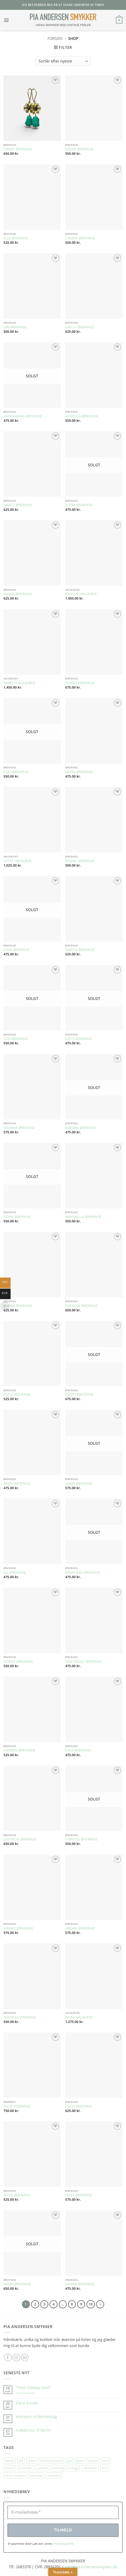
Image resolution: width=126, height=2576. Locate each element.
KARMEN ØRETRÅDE (19, 1750)
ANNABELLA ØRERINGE (83, 1217)
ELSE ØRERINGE (16, 238)
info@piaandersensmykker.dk (91, 2566)
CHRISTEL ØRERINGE (81, 1839)
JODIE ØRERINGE (17, 950)
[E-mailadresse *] (63, 2512)
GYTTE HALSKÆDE (18, 861)
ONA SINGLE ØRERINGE (83, 1661)
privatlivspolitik (62, 2543)
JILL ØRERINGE (15, 1572)
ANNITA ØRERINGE (80, 950)
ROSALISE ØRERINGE (81, 1306)
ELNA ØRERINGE (78, 1750)
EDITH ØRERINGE (78, 1039)
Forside (55, 38)
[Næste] (100, 2304)
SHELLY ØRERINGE (79, 327)
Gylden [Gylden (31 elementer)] (93, 2461)
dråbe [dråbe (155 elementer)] (32, 2461)
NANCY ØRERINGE (18, 505)
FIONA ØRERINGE (17, 1217)
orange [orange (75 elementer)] (73, 2468)
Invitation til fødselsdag (36, 2416)
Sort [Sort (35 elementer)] (104, 2468)
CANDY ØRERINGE (18, 149)
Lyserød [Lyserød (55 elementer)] (42, 2468)
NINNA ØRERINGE (18, 594)
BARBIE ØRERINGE (18, 1306)
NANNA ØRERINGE (80, 2284)
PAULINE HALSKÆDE (81, 594)
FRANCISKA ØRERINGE (82, 1572)
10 (91, 2304)
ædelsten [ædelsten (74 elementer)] (53, 2475)
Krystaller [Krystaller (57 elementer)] (25, 2468)
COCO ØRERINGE (78, 2106)
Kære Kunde (27, 2403)
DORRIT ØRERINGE (18, 1661)
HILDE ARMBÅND (17, 2106)
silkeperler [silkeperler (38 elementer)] (90, 2468)
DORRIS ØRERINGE (80, 683)
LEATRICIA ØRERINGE (20, 1839)
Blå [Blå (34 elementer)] (21, 2461)
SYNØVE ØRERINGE (80, 238)
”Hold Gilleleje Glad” (33, 2388)
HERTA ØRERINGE (79, 772)
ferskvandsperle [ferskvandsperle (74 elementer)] (51, 2461)
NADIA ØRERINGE (17, 2284)
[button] (6, 20)
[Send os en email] (25, 2357)
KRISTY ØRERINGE (79, 1394)
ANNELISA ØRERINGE (81, 416)
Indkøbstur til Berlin (33, 2430)
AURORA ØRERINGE (80, 1128)
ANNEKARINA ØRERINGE (23, 416)
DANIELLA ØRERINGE (20, 2017)
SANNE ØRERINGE (79, 149)
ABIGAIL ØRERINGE (80, 1928)
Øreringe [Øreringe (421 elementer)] (36, 2475)
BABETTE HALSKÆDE (20, 683)
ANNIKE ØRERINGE (18, 1928)
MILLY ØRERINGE (78, 2195)
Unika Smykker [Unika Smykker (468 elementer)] (15, 2475)
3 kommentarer (30, 2392)
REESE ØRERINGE (17, 1394)
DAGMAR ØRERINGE (19, 1128)
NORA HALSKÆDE (79, 2017)
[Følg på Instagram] (16, 2357)
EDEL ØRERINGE (16, 772)
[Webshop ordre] (63, 61)
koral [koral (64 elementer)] (106, 2461)
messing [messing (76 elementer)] (58, 2468)
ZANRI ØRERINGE (78, 1483)
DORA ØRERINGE (17, 1483)
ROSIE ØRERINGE (17, 2195)
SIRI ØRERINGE (15, 327)
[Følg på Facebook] (8, 2357)
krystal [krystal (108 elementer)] (9, 2468)
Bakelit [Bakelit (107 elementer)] (9, 2461)
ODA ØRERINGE (16, 1039)
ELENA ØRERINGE (79, 505)
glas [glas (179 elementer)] (70, 2461)
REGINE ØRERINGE (79, 861)
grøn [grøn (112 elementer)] (80, 2461)
